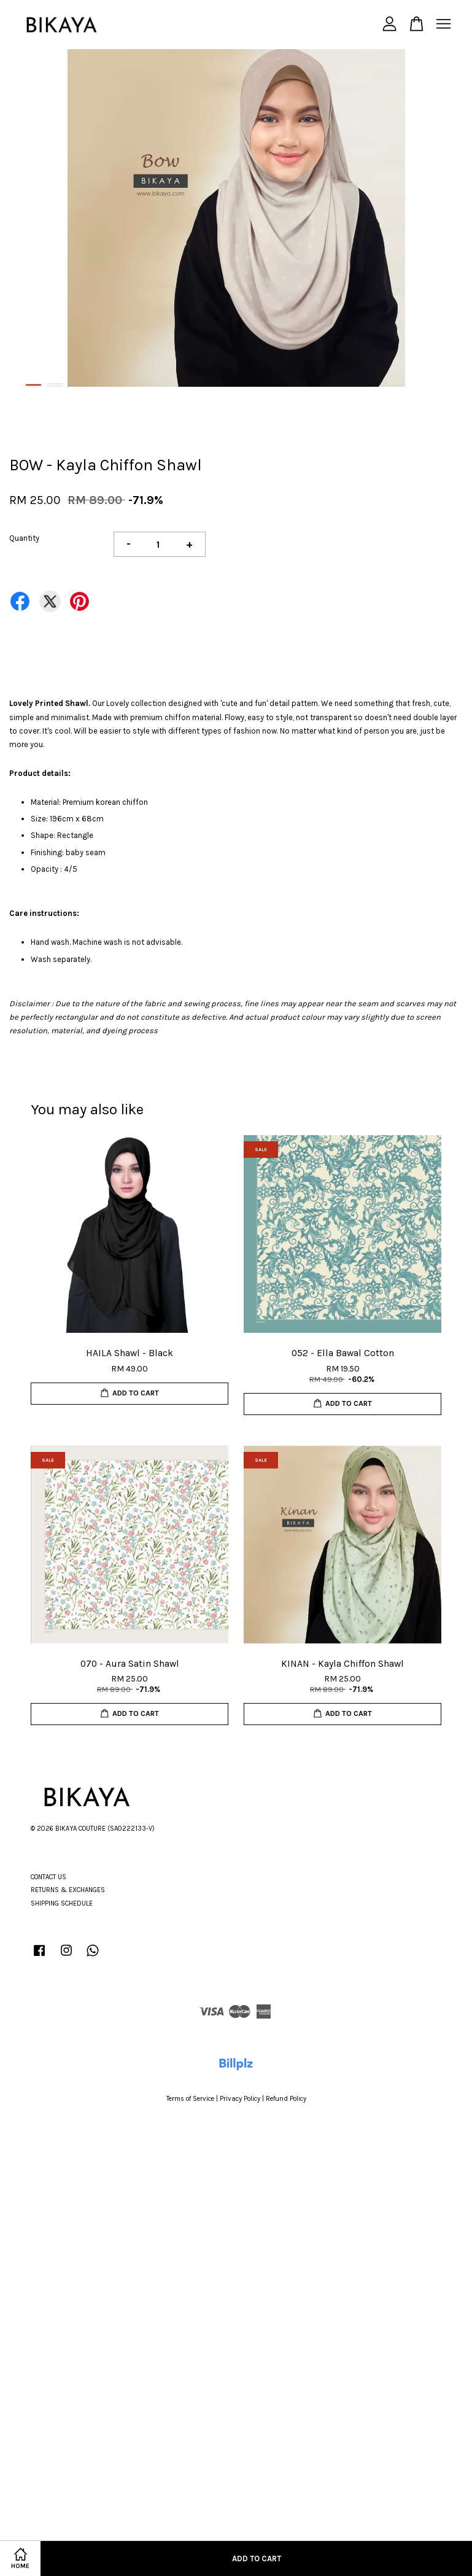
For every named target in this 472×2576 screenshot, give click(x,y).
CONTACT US (48, 1877)
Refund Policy (286, 2099)
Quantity (24, 538)
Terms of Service (190, 2099)
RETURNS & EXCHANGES (68, 1890)
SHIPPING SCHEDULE (62, 1903)
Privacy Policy (240, 2099)
